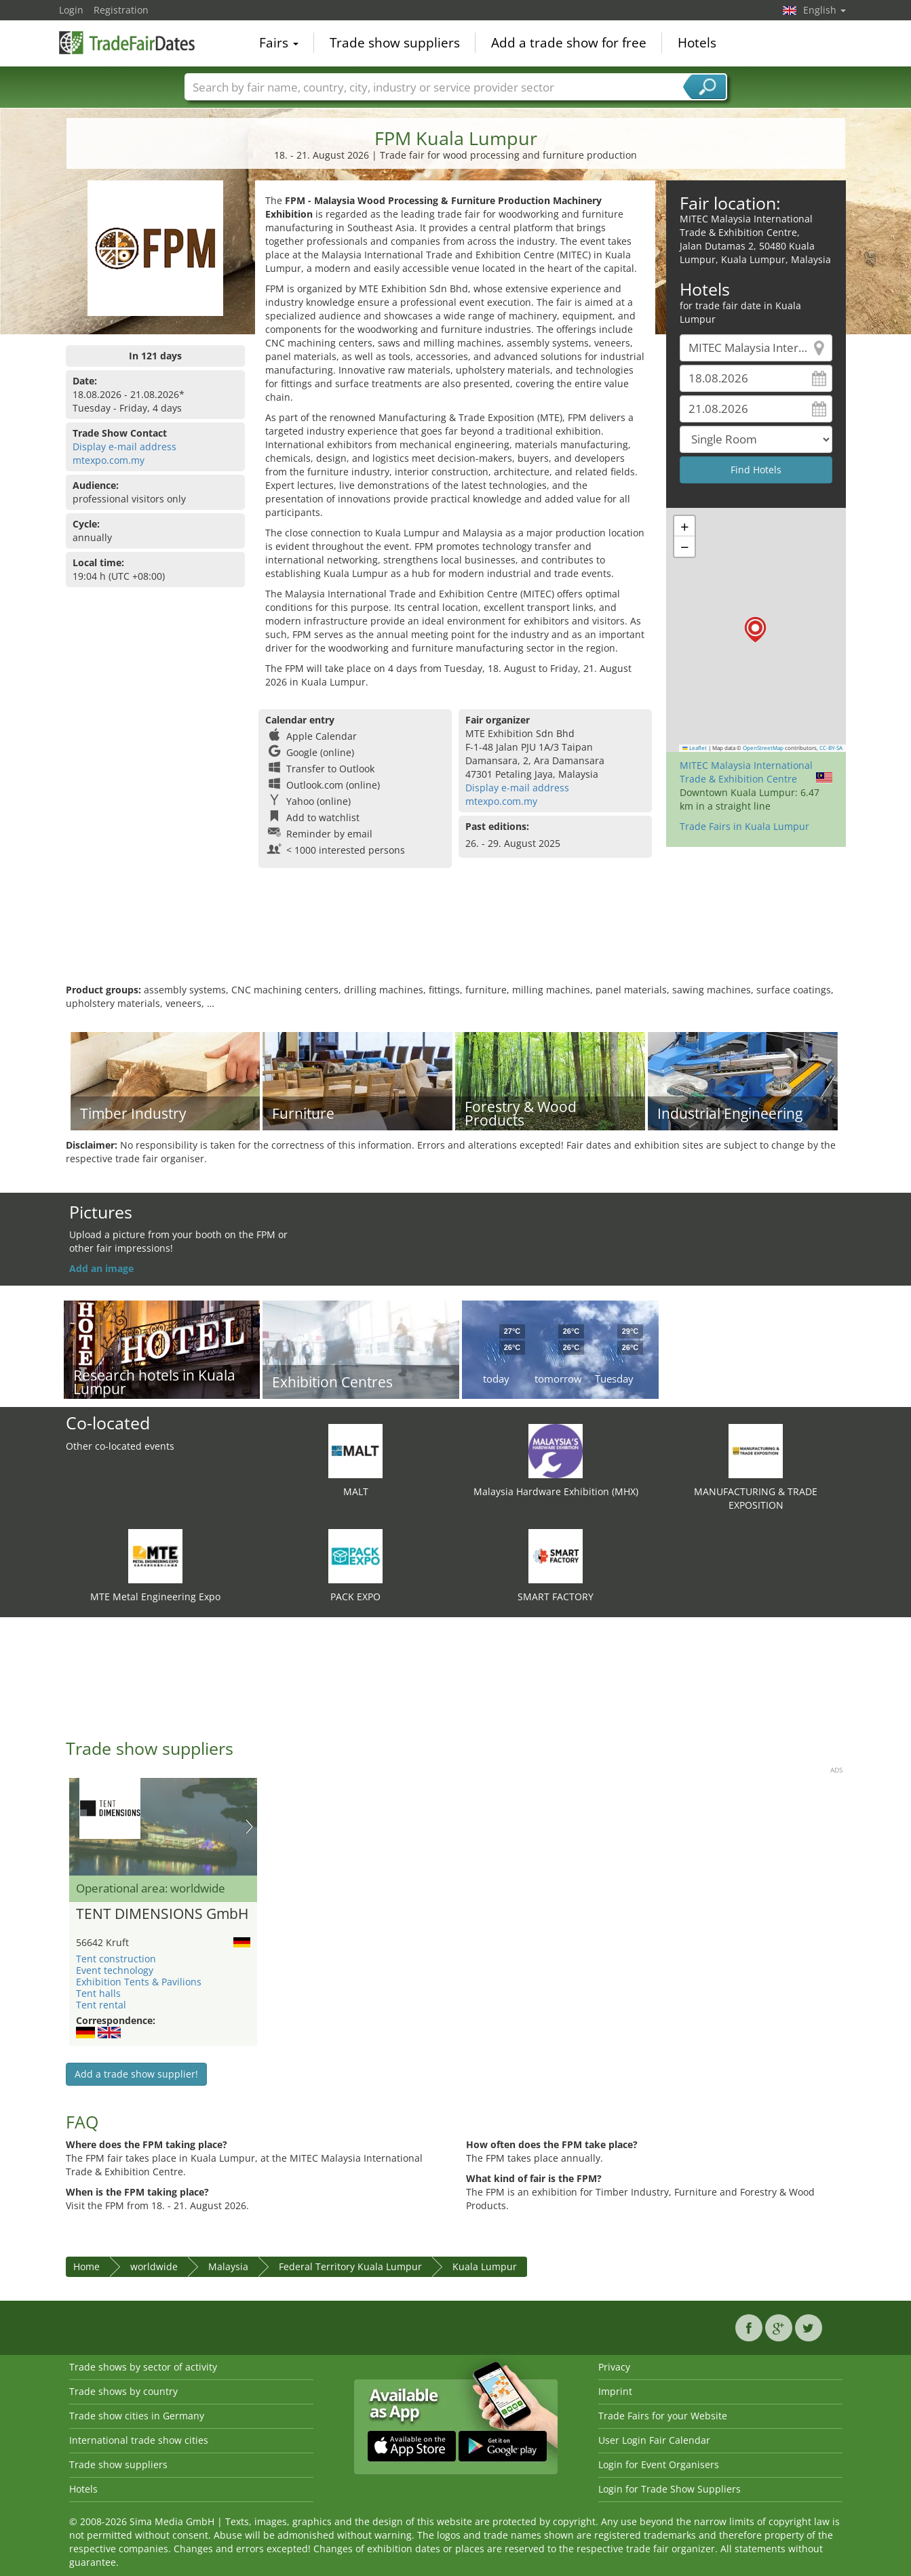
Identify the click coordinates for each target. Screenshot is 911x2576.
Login (71, 9)
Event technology (114, 1970)
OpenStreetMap (763, 748)
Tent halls (98, 1993)
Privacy (614, 2366)
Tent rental (101, 2004)
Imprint (615, 2391)
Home (86, 2266)
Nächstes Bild (249, 1827)
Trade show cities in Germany (136, 2415)
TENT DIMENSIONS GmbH (162, 1914)
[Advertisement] (456, 939)
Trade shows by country (123, 2391)
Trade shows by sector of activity (143, 2366)
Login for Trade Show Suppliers (669, 2488)
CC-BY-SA (830, 748)
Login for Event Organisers (658, 2464)
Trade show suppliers (395, 43)
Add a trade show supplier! (136, 2073)
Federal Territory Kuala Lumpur (350, 2266)
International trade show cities (138, 2440)
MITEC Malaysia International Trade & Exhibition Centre (746, 772)
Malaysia (228, 2266)
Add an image (101, 1268)
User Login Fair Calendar (654, 2440)
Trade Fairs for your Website (662, 2415)
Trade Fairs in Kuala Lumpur (744, 826)
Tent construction (116, 1958)
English (824, 9)
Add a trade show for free (568, 43)
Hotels (697, 43)
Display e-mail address (124, 446)
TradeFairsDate (127, 42)
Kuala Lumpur (484, 2266)
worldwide (154, 2266)
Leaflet (694, 748)
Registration (121, 9)
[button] (755, 629)
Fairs (278, 43)
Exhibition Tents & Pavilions (138, 1981)
